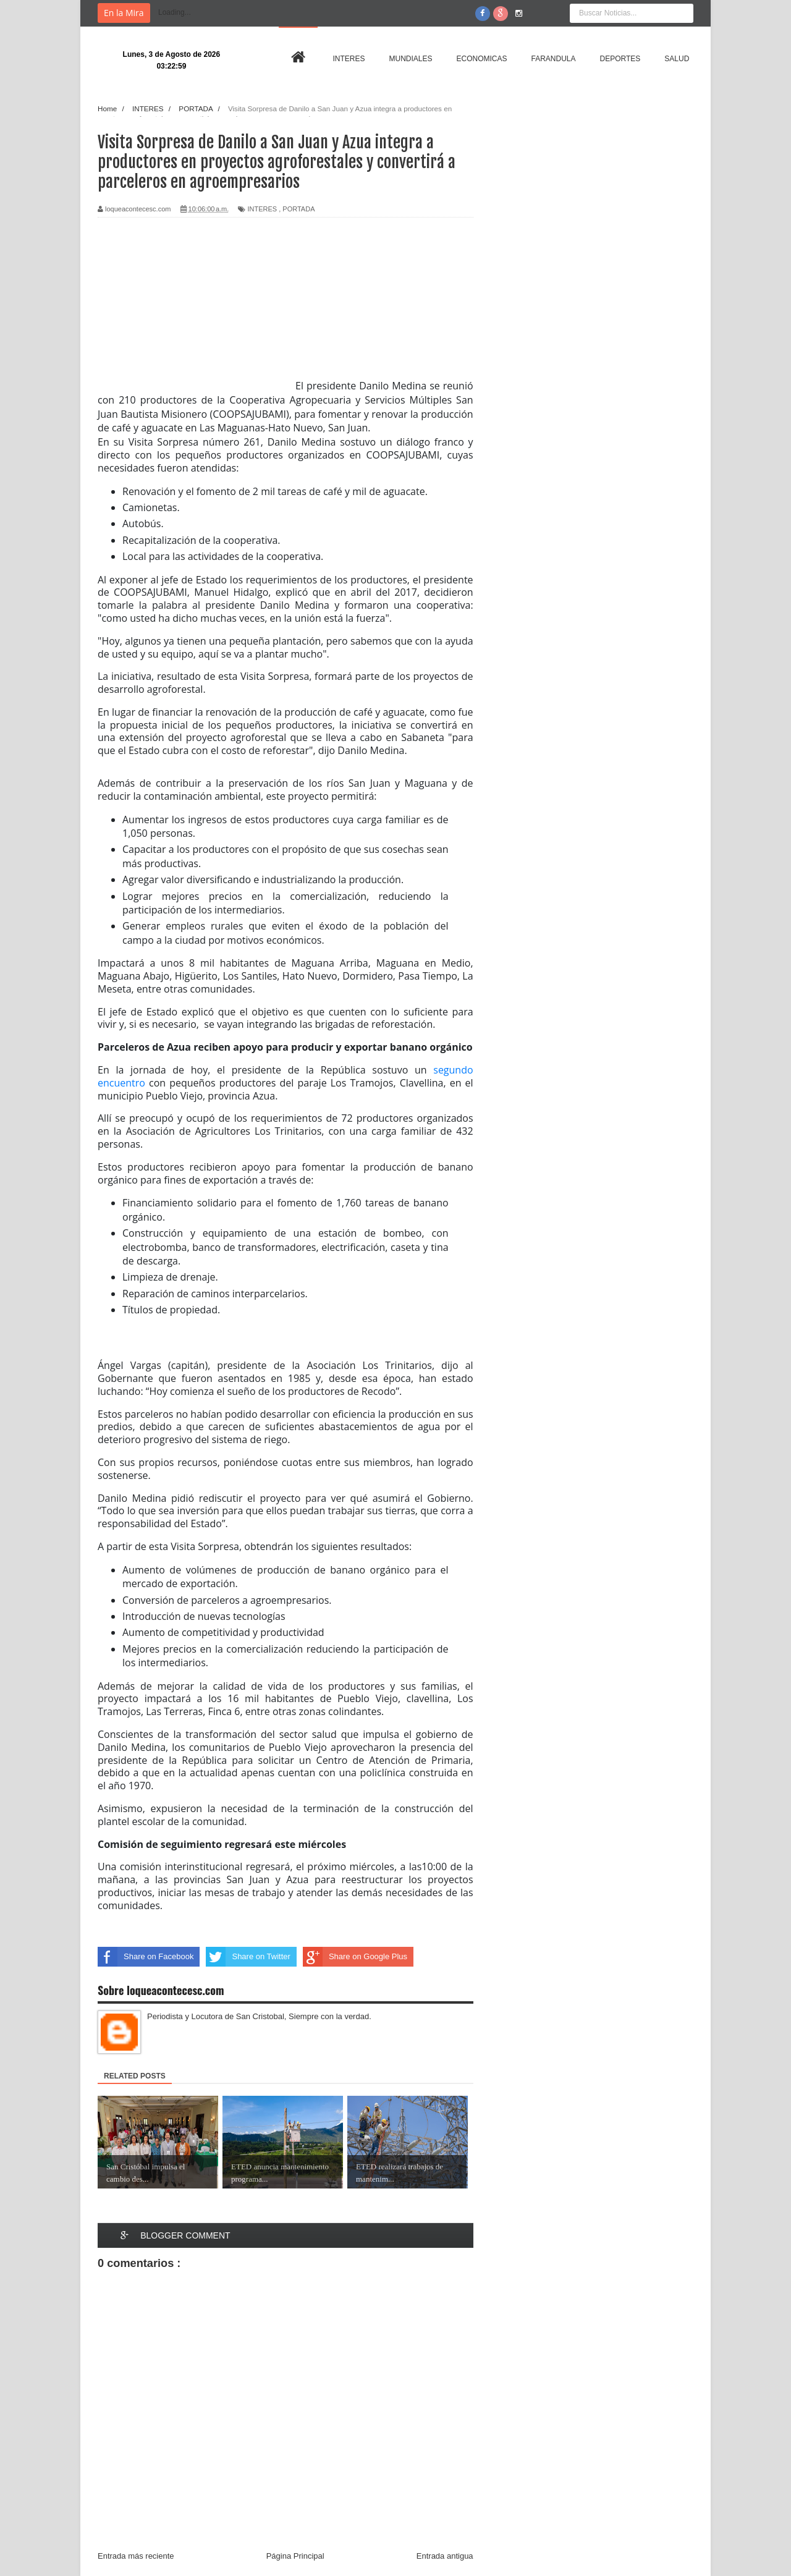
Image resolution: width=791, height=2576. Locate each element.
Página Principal (295, 2556)
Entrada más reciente (136, 2556)
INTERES (262, 209)
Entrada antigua (445, 2556)
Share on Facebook (145, 1957)
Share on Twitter (248, 1957)
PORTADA (298, 209)
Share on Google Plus (355, 1957)
